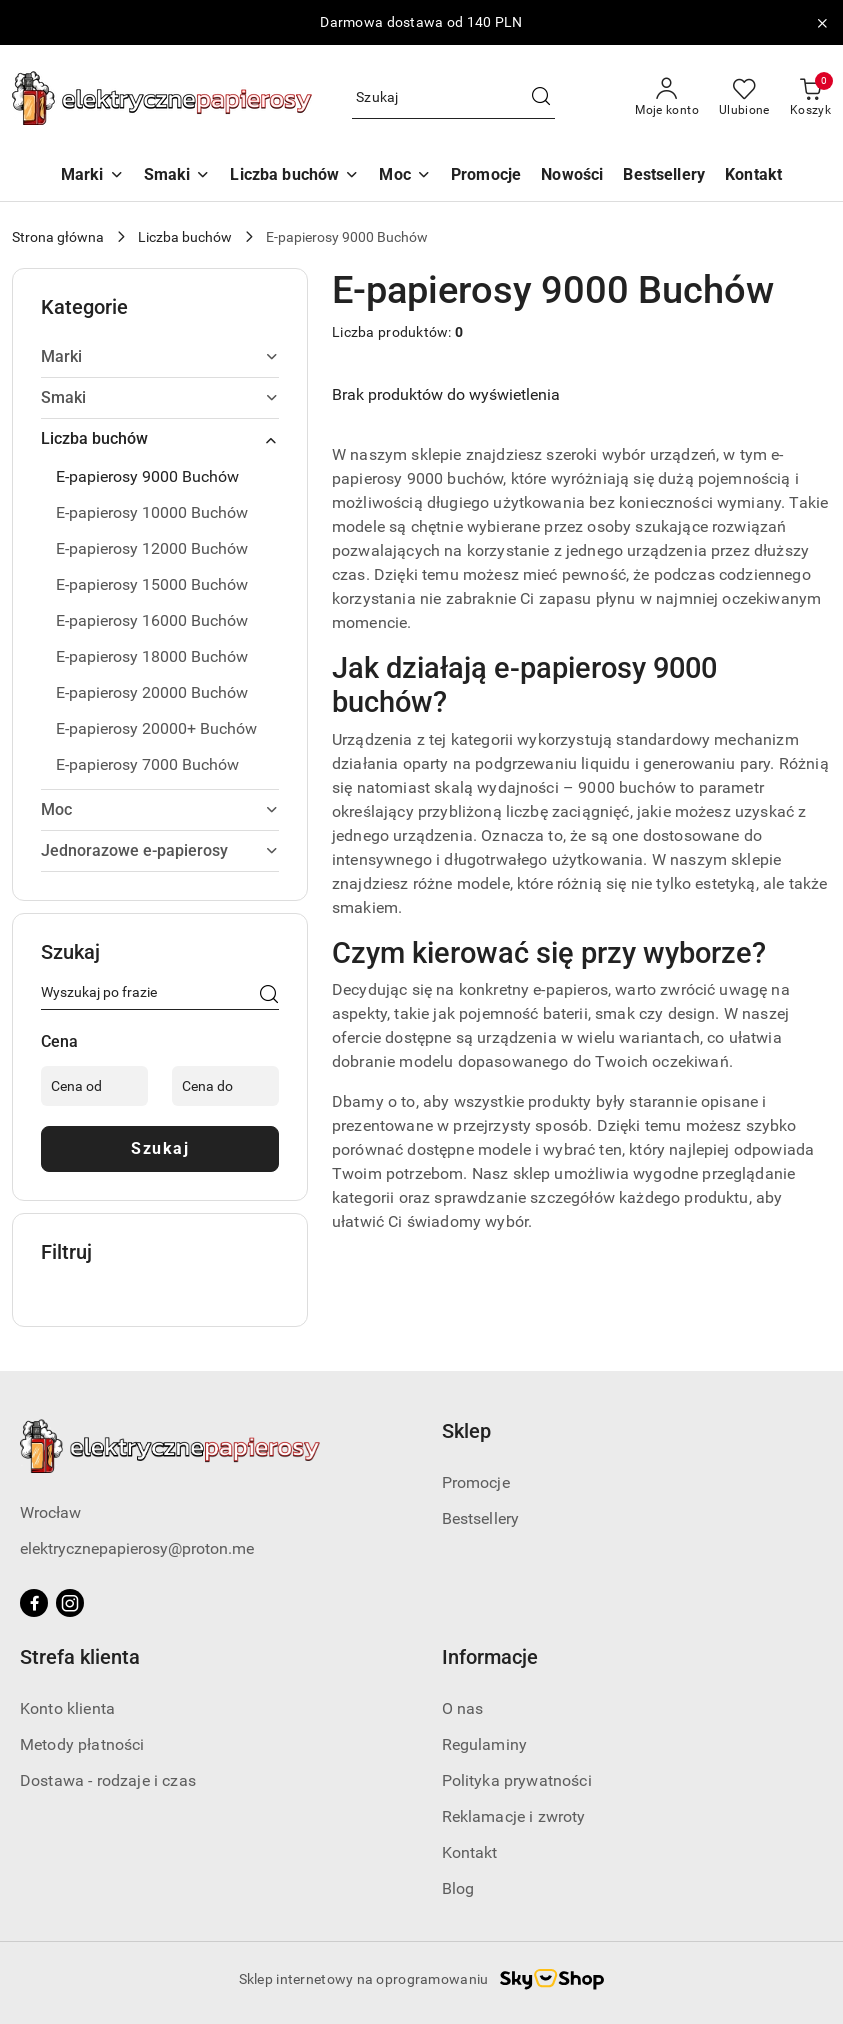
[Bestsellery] (664, 176)
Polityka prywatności (517, 1780)
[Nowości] (572, 176)
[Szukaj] (269, 996)
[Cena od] (94, 1086)
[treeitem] (160, 357)
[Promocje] (486, 176)
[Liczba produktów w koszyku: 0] (810, 98)
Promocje (476, 1482)
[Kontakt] (753, 176)
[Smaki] (177, 176)
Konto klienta (67, 1708)
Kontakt (470, 1852)
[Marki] (92, 176)
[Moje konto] (667, 98)
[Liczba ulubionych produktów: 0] (744, 98)
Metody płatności (82, 1744)
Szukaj (160, 1148)
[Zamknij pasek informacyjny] (822, 23)
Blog (458, 1888)
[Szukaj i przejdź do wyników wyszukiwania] (541, 98)
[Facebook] (34, 1603)
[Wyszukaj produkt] (453, 98)
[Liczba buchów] (294, 176)
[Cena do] (225, 1086)
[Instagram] (70, 1603)
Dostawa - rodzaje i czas (108, 1780)
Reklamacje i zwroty (514, 1816)
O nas (463, 1708)
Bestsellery (481, 1518)
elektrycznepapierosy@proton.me (137, 1548)
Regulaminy (485, 1744)
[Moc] (404, 176)
